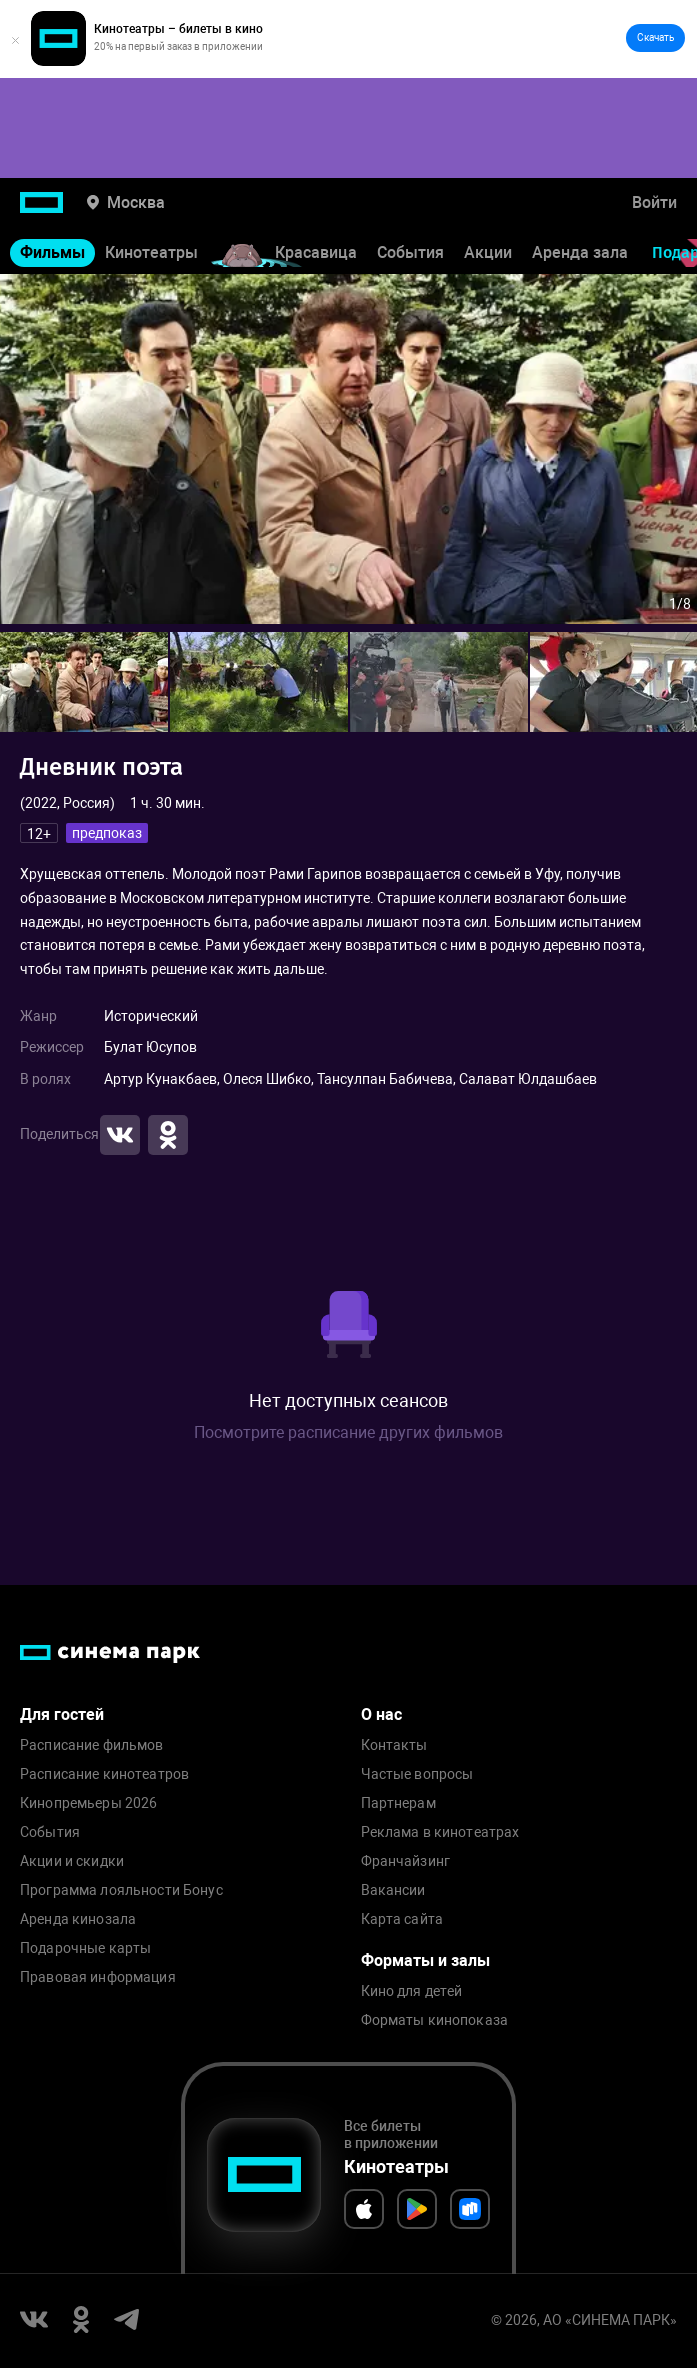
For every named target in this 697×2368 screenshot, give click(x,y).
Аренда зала (580, 252)
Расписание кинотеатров (104, 1774)
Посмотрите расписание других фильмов (348, 1432)
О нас (381, 1714)
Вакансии (393, 1890)
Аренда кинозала (78, 1919)
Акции (488, 252)
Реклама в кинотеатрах (440, 1832)
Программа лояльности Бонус (121, 1890)
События (410, 252)
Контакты (394, 1745)
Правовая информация (98, 1977)
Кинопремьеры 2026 (88, 1803)
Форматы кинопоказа (435, 2020)
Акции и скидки (72, 1861)
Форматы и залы (425, 1960)
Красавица (316, 252)
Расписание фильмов (92, 1745)
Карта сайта (402, 1919)
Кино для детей (412, 1991)
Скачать (655, 37)
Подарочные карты (85, 1948)
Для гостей (62, 1714)
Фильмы (52, 252)
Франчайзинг (406, 1861)
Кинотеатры (151, 252)
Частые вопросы (417, 1774)
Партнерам (398, 1803)
